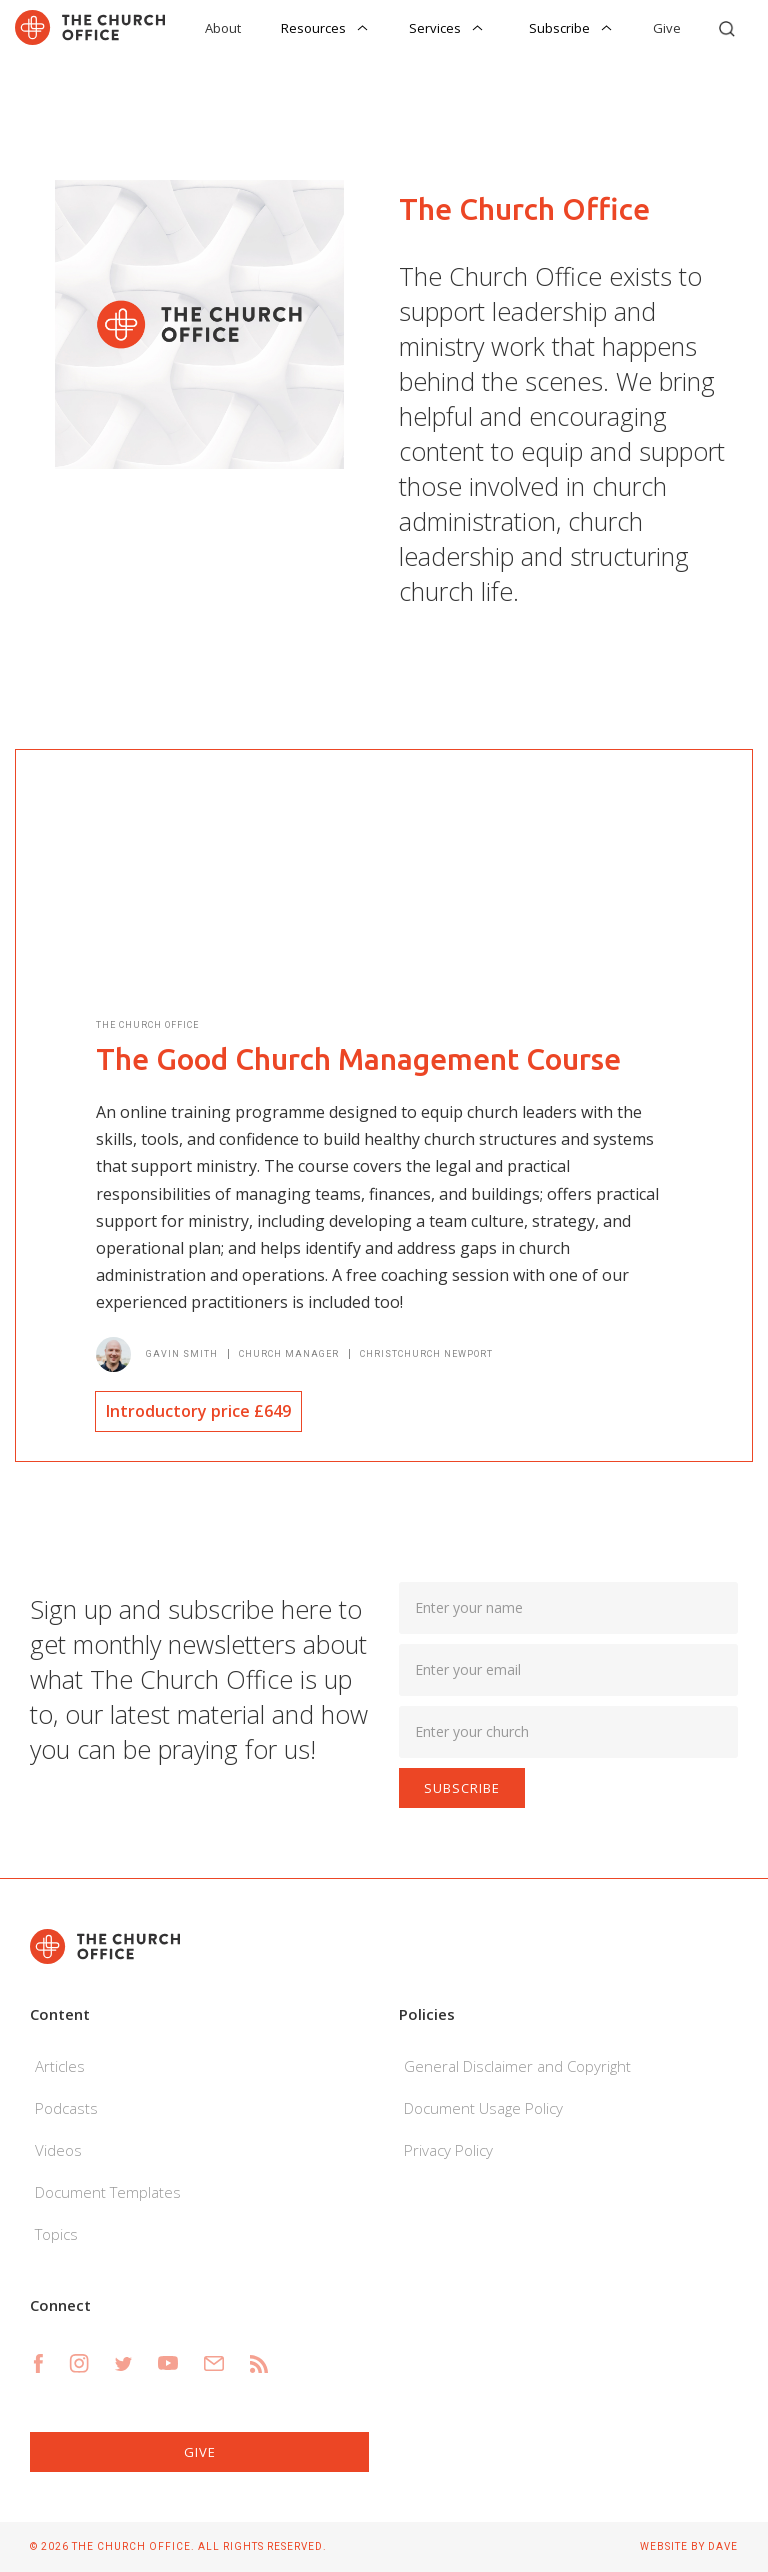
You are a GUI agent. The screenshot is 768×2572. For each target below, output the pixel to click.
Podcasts (66, 2108)
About (223, 28)
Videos (58, 2150)
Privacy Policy (448, 2150)
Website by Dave (689, 2546)
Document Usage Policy (483, 2108)
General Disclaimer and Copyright (517, 2066)
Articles (60, 2066)
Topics (56, 2234)
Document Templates (108, 2192)
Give (667, 28)
